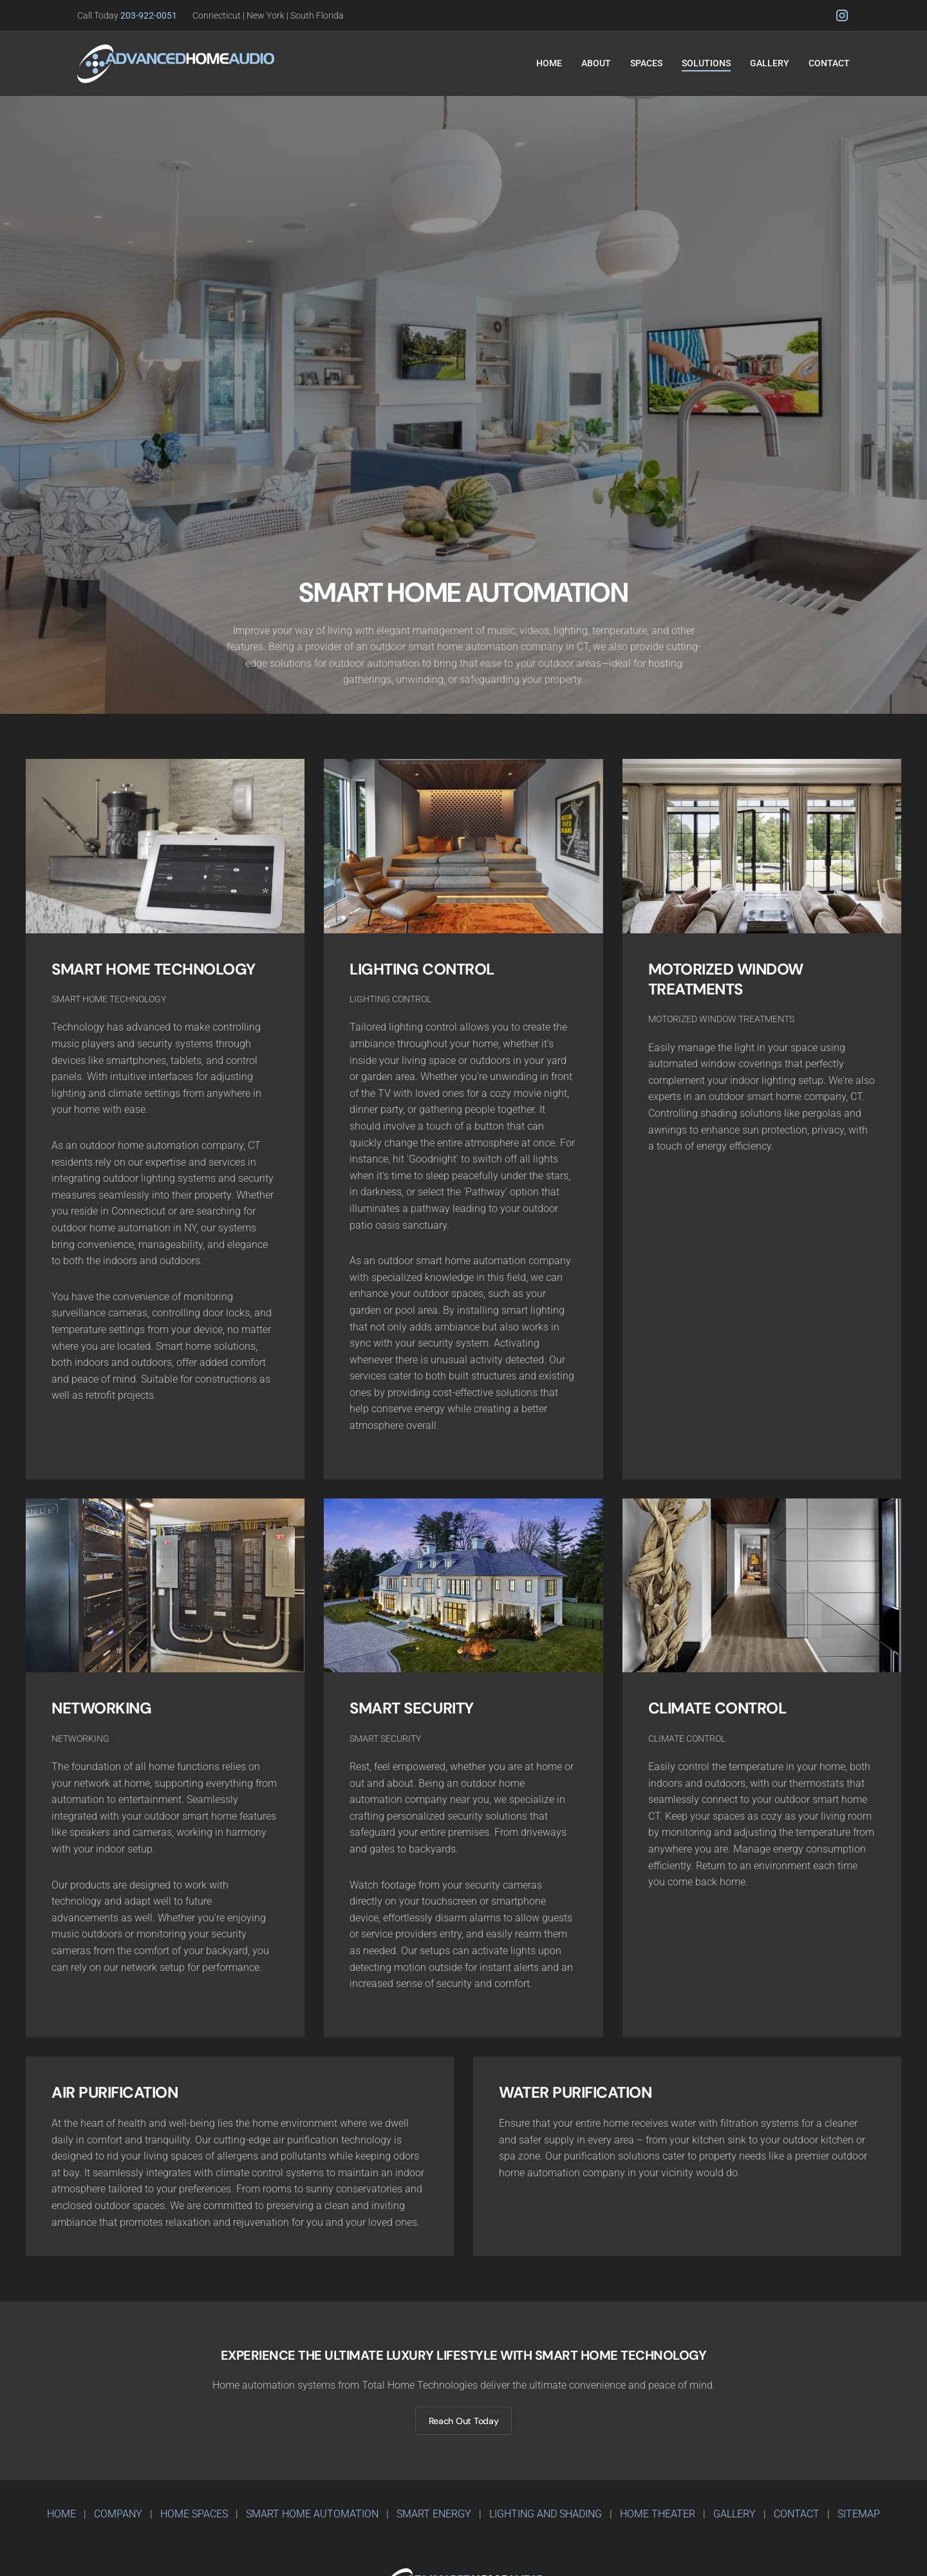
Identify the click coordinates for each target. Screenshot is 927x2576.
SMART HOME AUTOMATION (312, 2514)
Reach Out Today (464, 2421)
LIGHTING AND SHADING (545, 2514)
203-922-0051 (156, 15)
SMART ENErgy (434, 2514)
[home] (175, 63)
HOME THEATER (657, 2514)
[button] (596, 63)
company (118, 2514)
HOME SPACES (194, 2514)
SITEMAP (859, 2514)
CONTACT (796, 2514)
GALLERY (734, 2514)
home (61, 2514)
